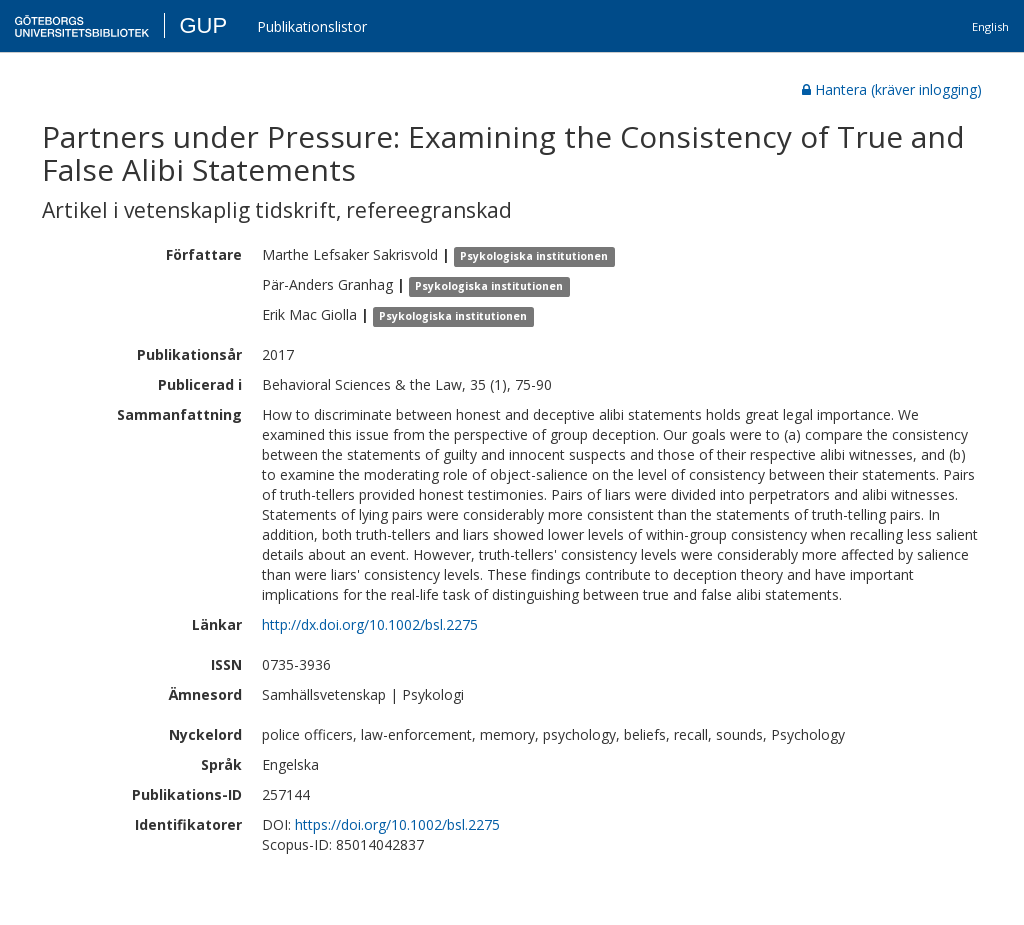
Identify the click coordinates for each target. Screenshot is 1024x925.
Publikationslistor (312, 26)
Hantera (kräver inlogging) (892, 89)
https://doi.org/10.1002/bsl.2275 (397, 824)
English (990, 26)
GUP (203, 25)
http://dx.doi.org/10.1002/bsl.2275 (370, 624)
